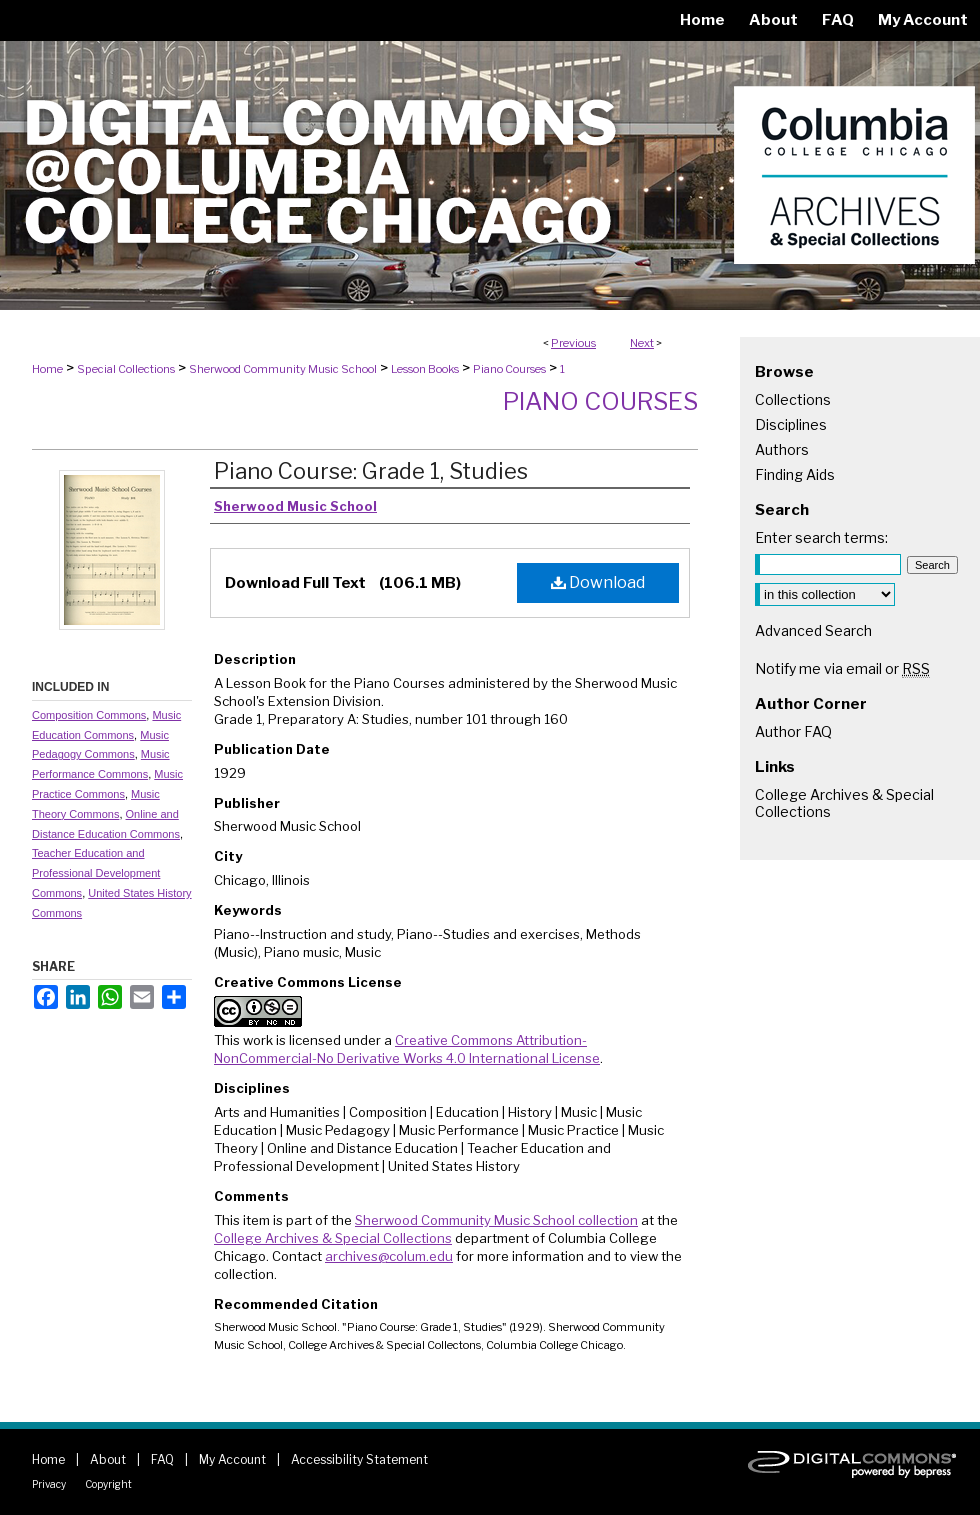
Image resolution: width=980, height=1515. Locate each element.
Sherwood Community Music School (283, 369)
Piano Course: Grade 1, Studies (371, 471)
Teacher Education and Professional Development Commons (96, 873)
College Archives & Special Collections (333, 1238)
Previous (573, 343)
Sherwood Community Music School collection (496, 1220)
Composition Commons (89, 715)
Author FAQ (793, 731)
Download (598, 582)
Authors (782, 449)
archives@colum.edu (389, 1256)
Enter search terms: (821, 537)
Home (47, 369)
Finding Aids (795, 474)
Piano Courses (509, 369)
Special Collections (126, 369)
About (108, 1459)
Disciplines (791, 424)
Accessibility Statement (359, 1459)
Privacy (49, 1484)
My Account (232, 1459)
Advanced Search (813, 630)
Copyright (108, 1484)
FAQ (162, 1459)
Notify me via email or (842, 668)
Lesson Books (425, 369)
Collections (793, 399)
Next (642, 343)
